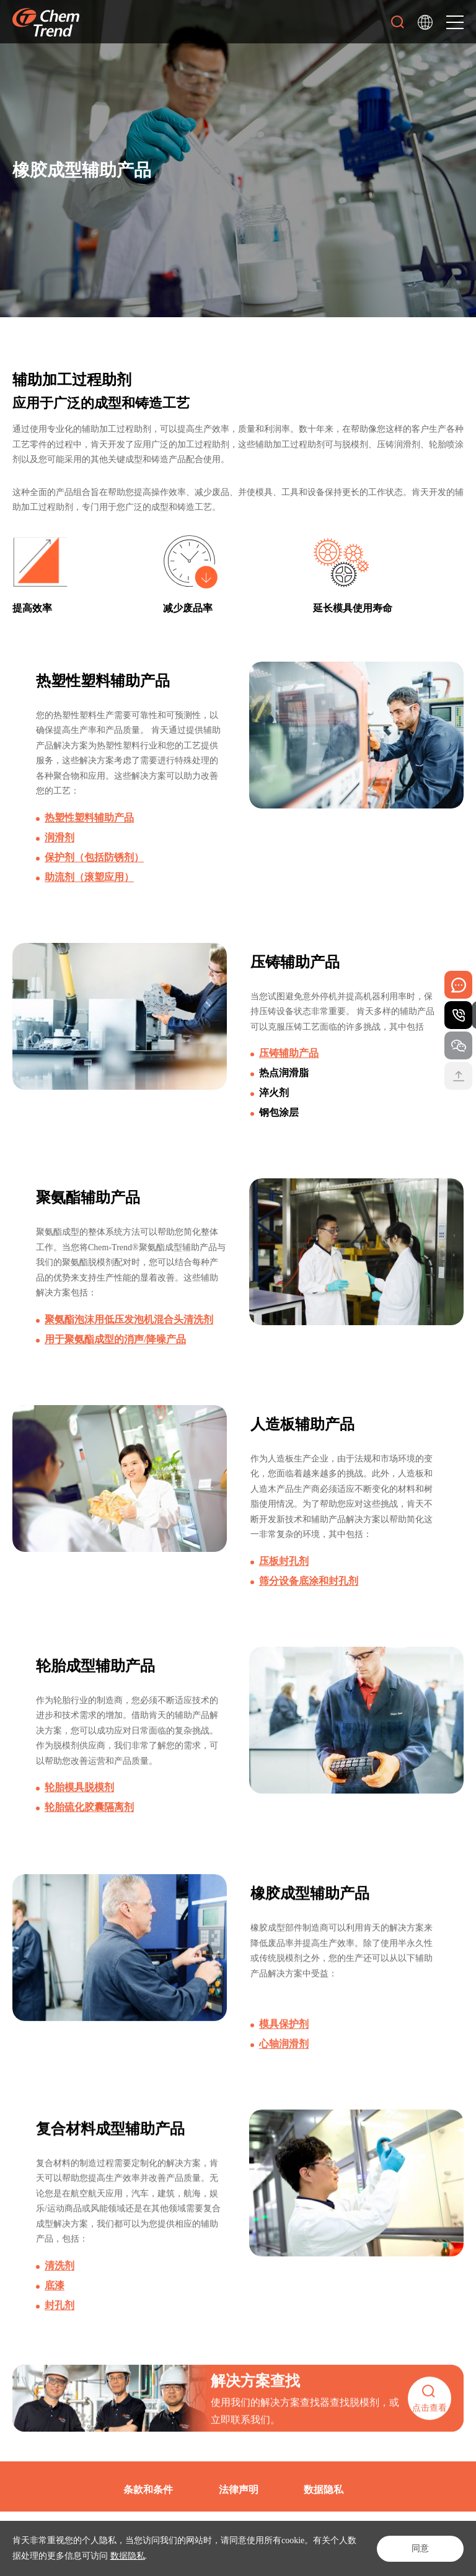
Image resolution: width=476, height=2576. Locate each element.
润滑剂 (59, 837)
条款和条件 (148, 2489)
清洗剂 (59, 2287)
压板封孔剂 (284, 1569)
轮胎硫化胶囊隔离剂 (89, 1817)
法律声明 (238, 2489)
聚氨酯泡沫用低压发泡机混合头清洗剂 (129, 1323)
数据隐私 (127, 2556)
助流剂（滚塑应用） (89, 877)
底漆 (54, 2307)
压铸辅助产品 (289, 1055)
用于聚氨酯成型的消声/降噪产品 (115, 1343)
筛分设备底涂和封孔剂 (308, 1589)
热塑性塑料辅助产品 (89, 817)
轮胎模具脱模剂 (79, 1797)
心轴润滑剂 (284, 2065)
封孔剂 (59, 2326)
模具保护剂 (284, 2045)
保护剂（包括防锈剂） (94, 857)
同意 (420, 2548)
